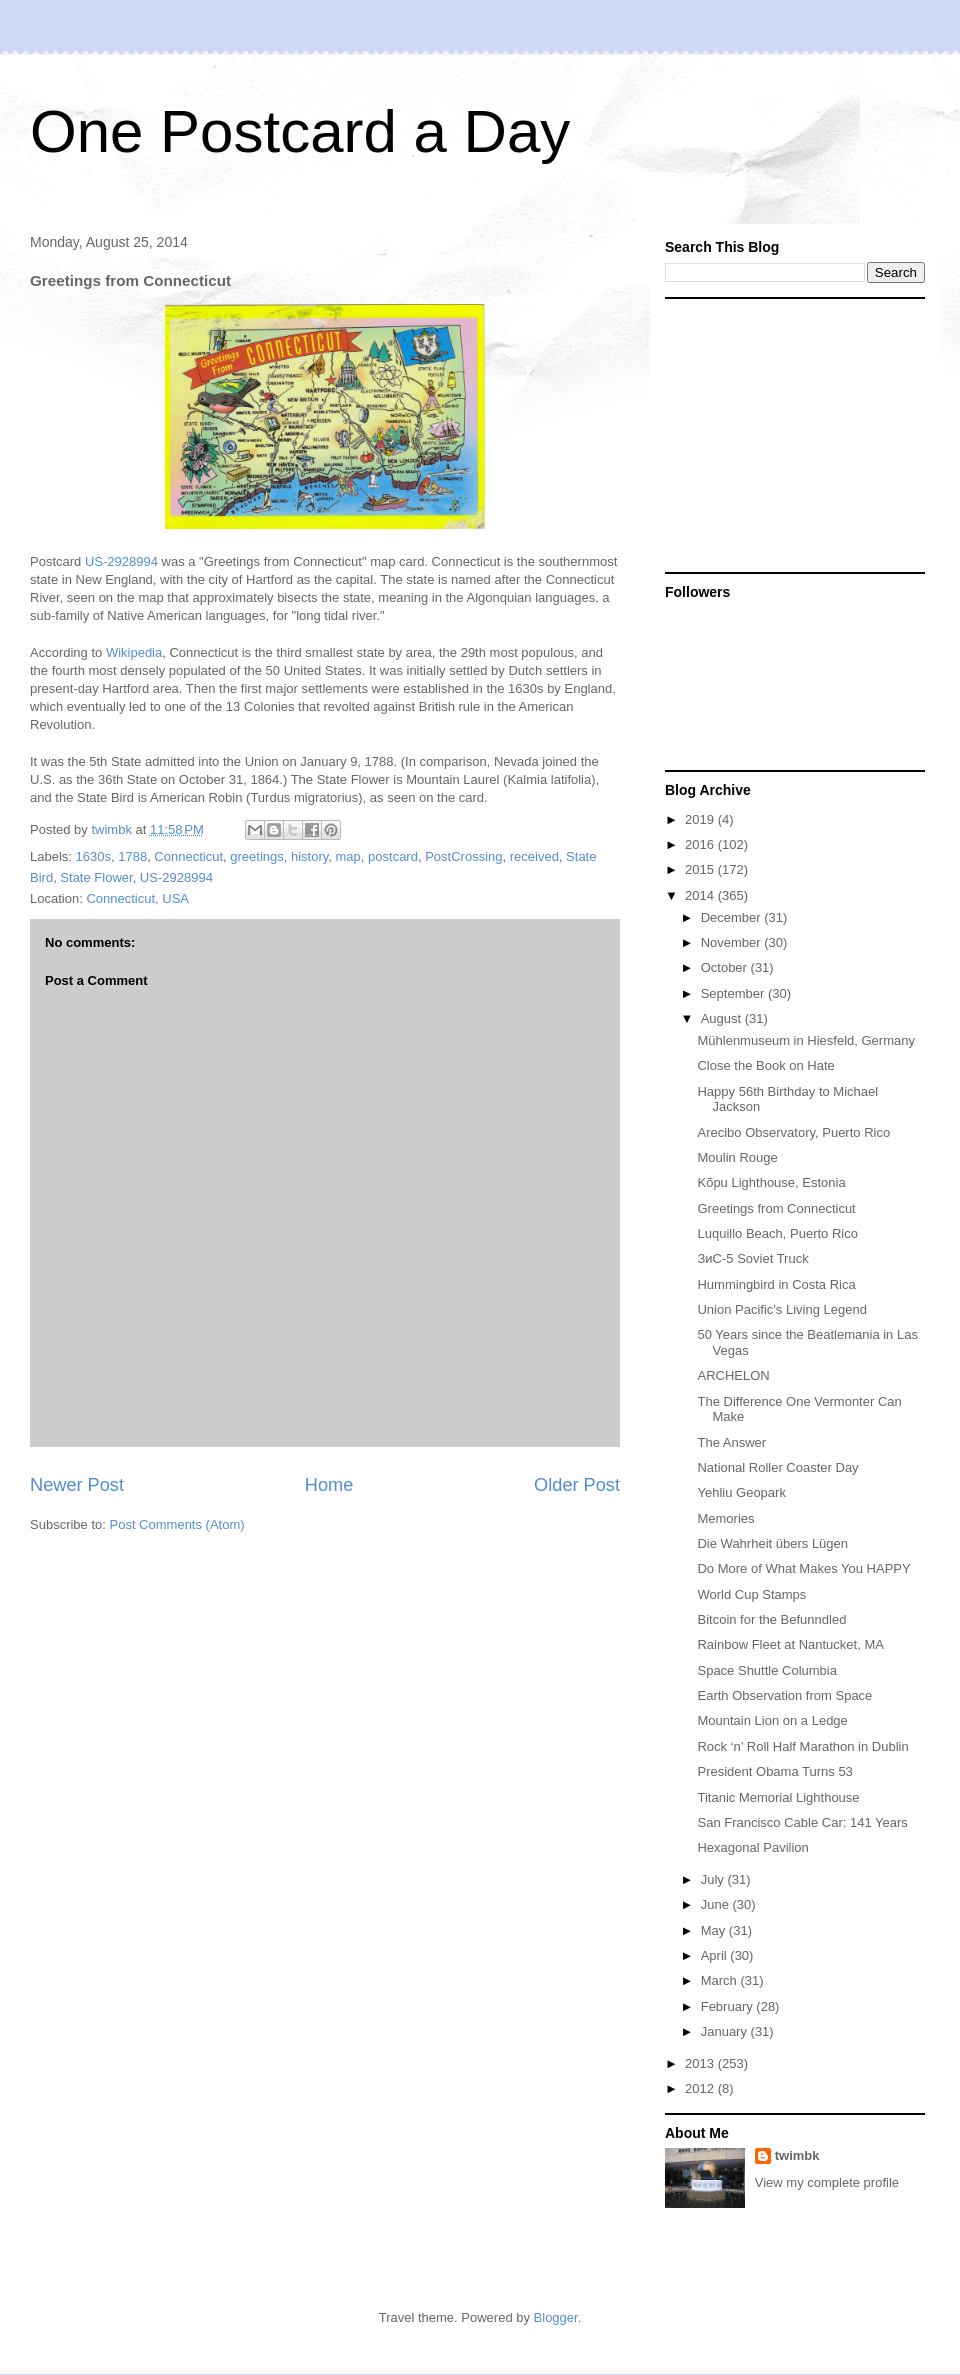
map (348, 856)
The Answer (731, 1442)
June (717, 1904)
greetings (256, 856)
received (534, 856)
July (714, 1879)
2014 (701, 895)
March (721, 1980)
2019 (701, 819)
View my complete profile (827, 2182)
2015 (701, 869)
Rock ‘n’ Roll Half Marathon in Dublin (802, 1746)
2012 (701, 2088)
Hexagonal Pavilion (752, 1847)
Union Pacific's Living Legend (781, 1309)
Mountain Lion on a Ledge (772, 1720)
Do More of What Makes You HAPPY (803, 1568)
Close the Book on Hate (765, 1065)
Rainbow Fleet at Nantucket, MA (790, 1644)
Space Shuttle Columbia (766, 1670)
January (726, 2031)
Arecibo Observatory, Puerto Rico (793, 1132)
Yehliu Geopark (741, 1492)
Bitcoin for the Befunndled (771, 1619)
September (734, 993)
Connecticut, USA (137, 898)
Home (329, 1485)
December (733, 917)
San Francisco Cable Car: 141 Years (802, 1822)
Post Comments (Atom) (177, 1524)
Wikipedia (134, 652)
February (729, 2006)
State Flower (96, 877)
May (715, 1930)
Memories (725, 1518)
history (309, 856)
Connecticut (188, 856)
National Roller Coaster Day (777, 1467)
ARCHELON (733, 1375)
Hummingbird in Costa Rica (776, 1284)
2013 (701, 2063)
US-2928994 (121, 561)
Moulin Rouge (737, 1157)
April (716, 1955)
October (726, 967)
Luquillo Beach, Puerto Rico (777, 1233)
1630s (93, 856)
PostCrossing (463, 856)
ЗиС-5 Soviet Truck (752, 1258)
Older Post (577, 1485)
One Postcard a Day (300, 131)
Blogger (556, 2317)
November (733, 942)
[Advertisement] (790, 434)
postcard (393, 856)
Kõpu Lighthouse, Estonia (771, 1182)
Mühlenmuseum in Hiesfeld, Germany (805, 1040)
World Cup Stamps (751, 1594)
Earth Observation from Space (784, 1695)
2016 (701, 844)
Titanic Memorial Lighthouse (778, 1797)
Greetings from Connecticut (776, 1208)
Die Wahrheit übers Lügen (772, 1543)
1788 (132, 856)
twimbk (797, 2155)
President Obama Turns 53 (774, 1771)
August (723, 1018)
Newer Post (77, 1485)
